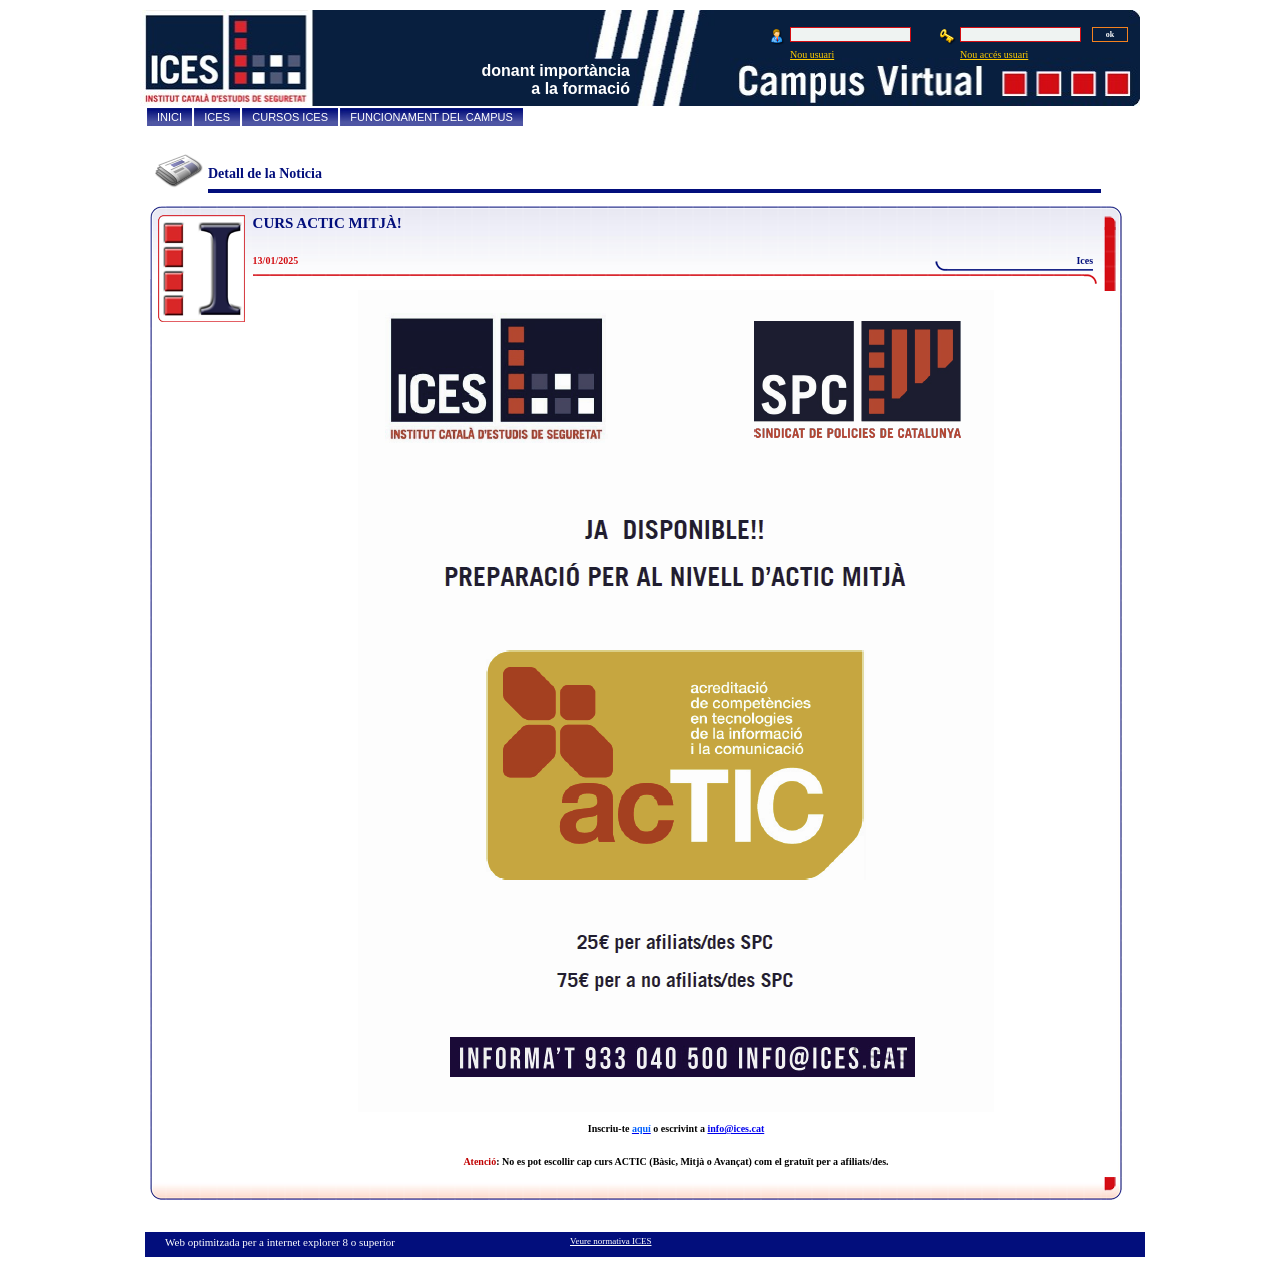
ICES (217, 117)
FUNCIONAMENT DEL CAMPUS (431, 117)
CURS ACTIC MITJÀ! (327, 223)
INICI (169, 117)
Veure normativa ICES (610, 1241)
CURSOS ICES (290, 117)
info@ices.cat (735, 1128)
